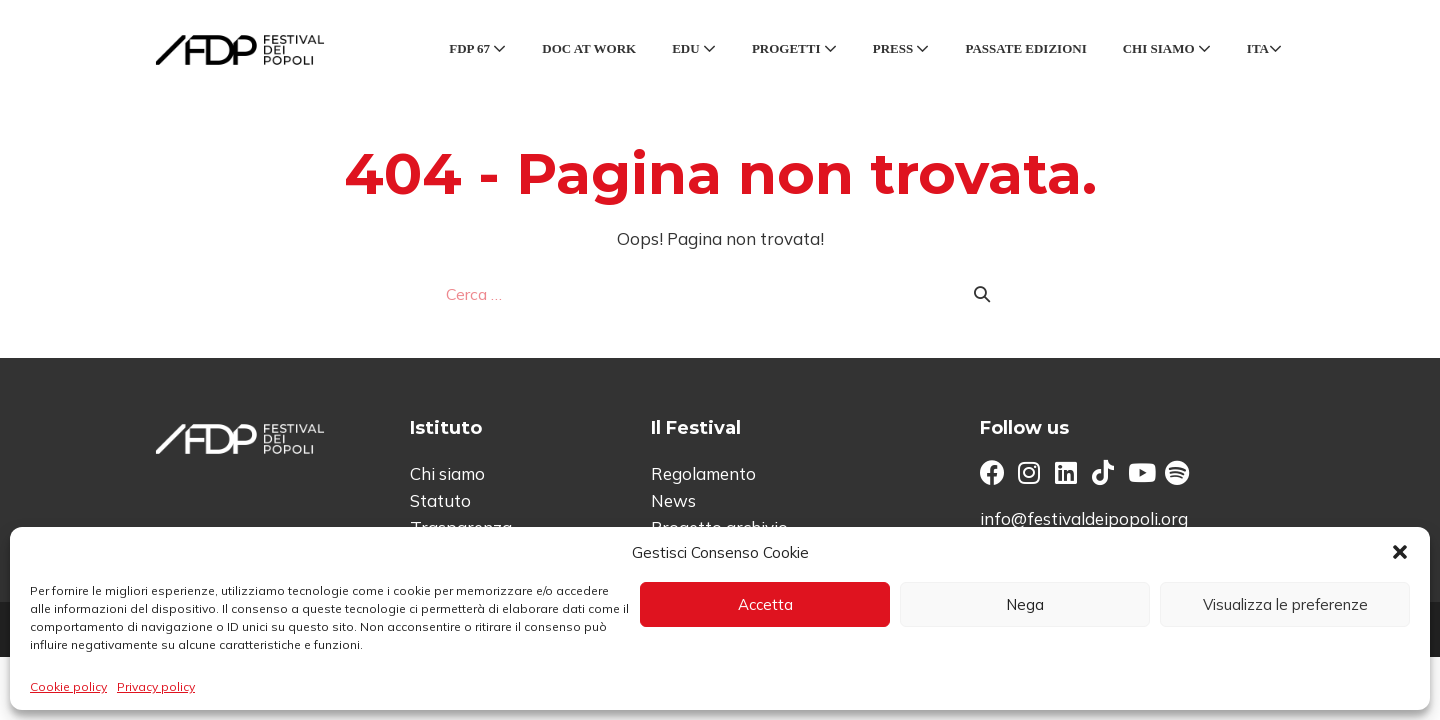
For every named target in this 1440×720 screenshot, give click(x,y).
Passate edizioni (1025, 48)
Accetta (765, 604)
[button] (1400, 552)
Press (901, 48)
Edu (694, 48)
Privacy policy (156, 686)
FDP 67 (477, 48)
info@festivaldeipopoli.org (1084, 518)
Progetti (794, 48)
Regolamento (703, 473)
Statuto (440, 500)
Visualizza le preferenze (1285, 604)
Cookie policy (68, 686)
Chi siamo (1167, 48)
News (673, 500)
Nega (1025, 604)
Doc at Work (589, 48)
